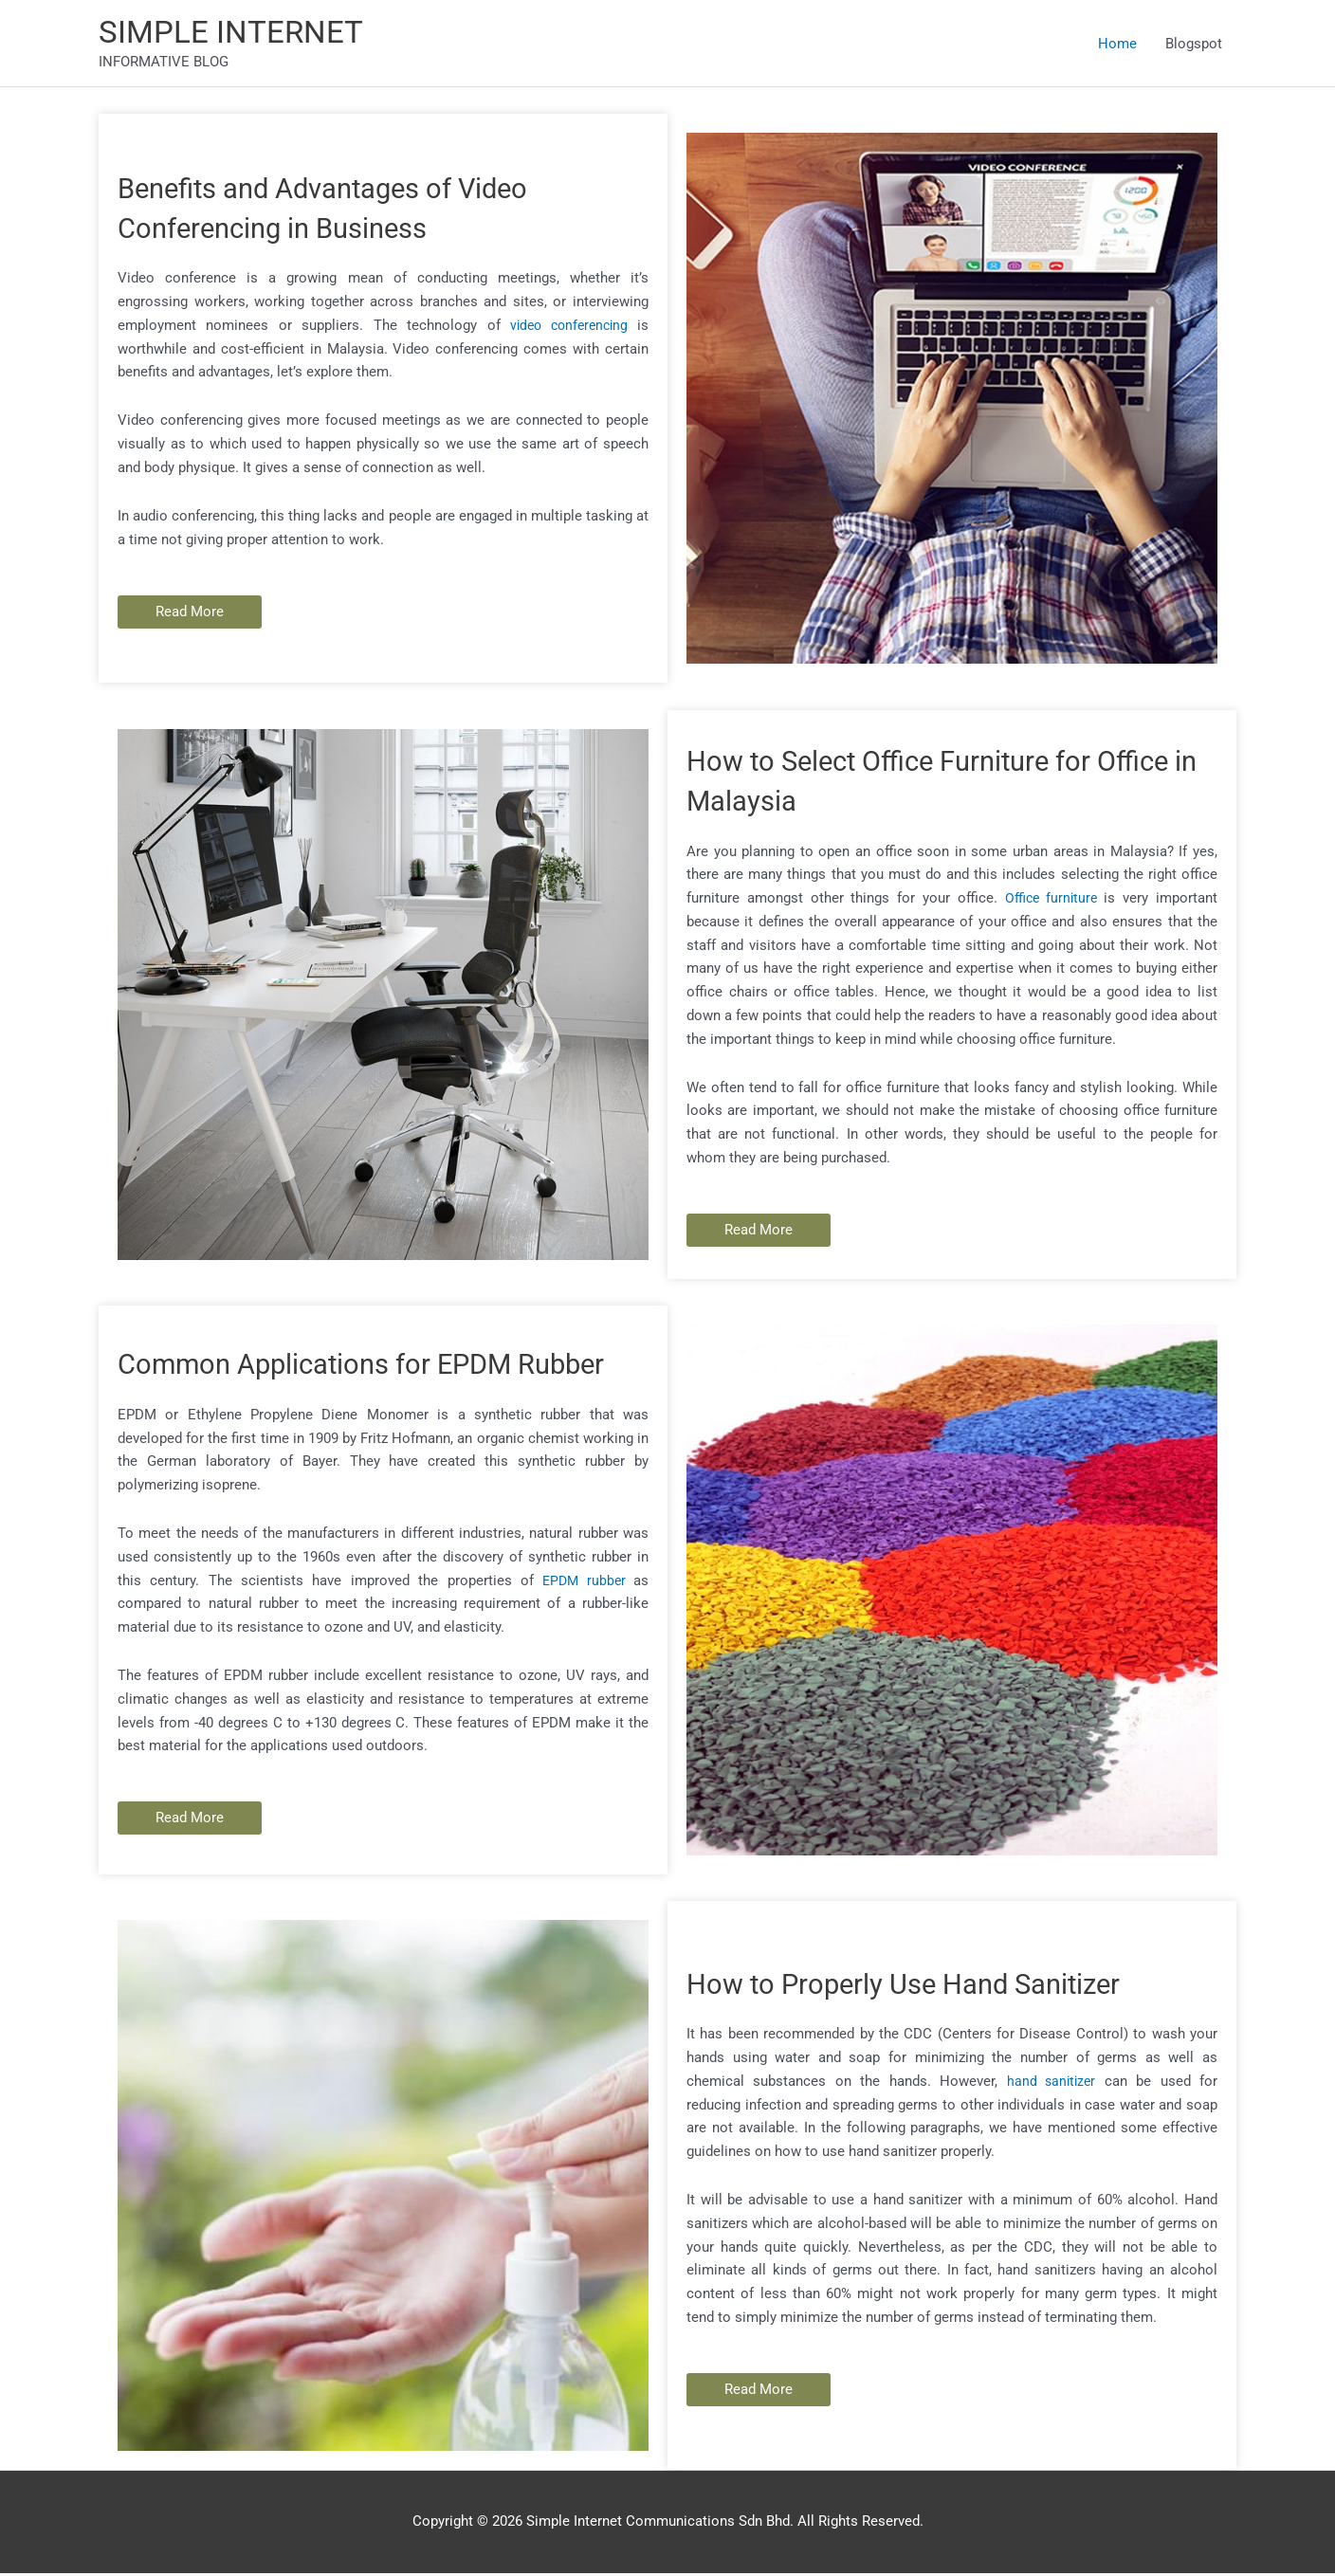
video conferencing (565, 328)
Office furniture (1049, 900)
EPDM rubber (585, 1603)
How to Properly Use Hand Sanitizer (926, 1986)
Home (1117, 44)
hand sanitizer (1050, 2083)
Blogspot (1193, 44)
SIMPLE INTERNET (239, 33)
